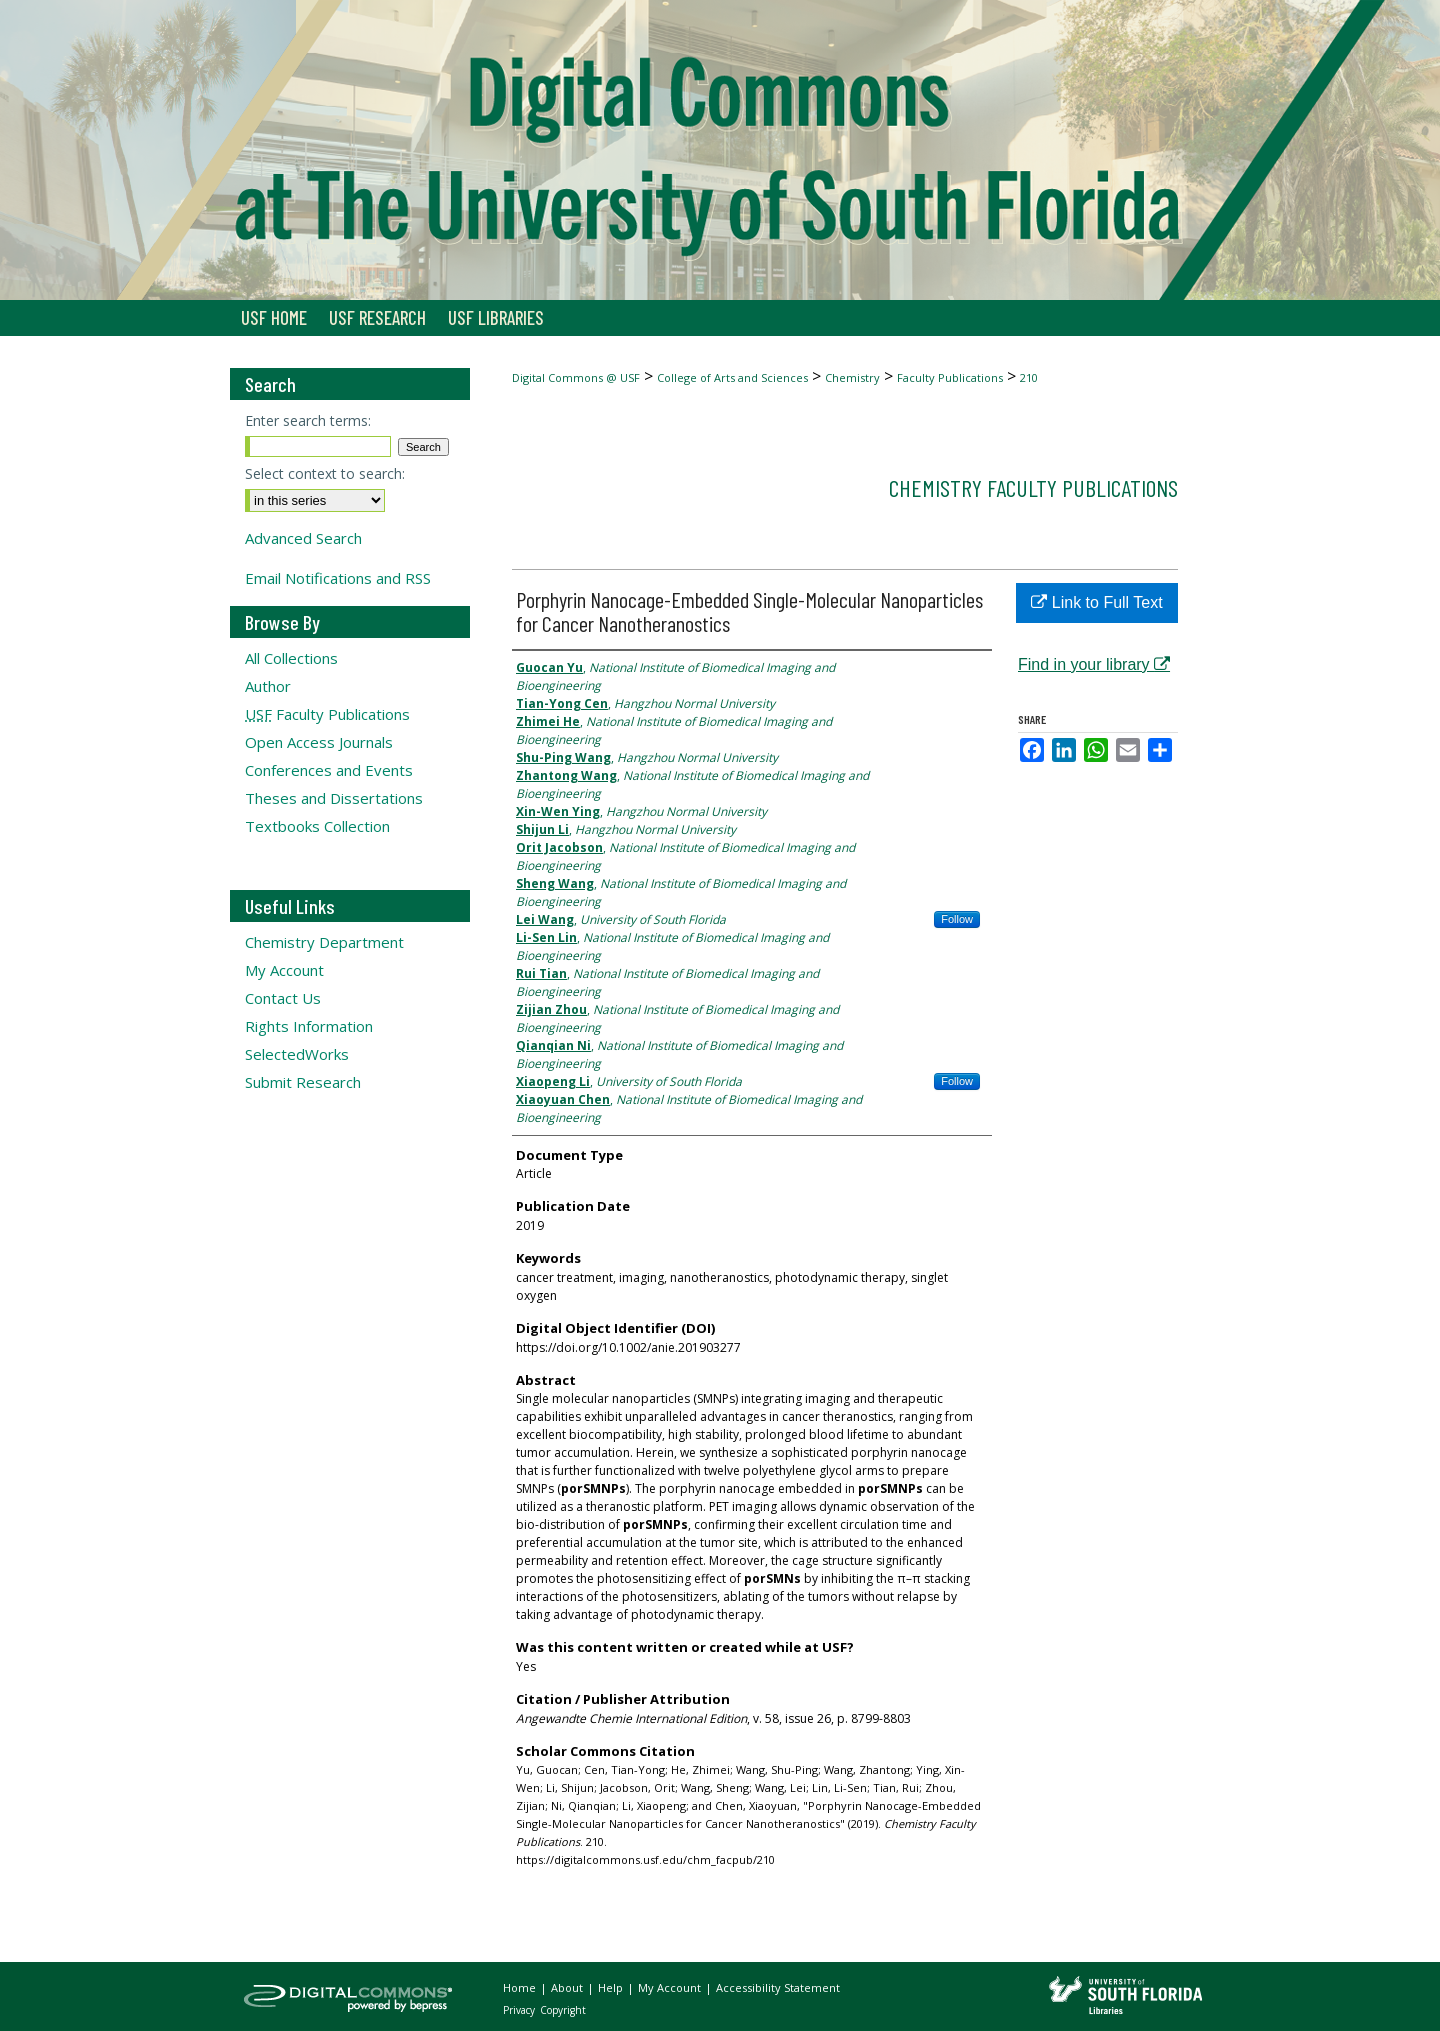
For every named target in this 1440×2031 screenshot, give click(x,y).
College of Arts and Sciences (732, 377)
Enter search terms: (308, 420)
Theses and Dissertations (334, 798)
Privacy (520, 2010)
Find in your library (1094, 664)
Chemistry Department (324, 942)
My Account (284, 970)
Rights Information (309, 1026)
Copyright (563, 2010)
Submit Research (303, 1082)
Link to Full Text (1096, 602)
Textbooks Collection (317, 826)
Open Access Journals (319, 742)
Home (521, 1987)
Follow (957, 919)
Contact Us (283, 998)
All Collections (291, 658)
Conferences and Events (329, 770)
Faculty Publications (950, 377)
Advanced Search (303, 538)
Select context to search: (325, 473)
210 (1029, 377)
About (568, 1987)
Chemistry (852, 377)
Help (612, 1987)
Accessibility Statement (778, 1987)
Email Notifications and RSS (338, 578)
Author (268, 686)
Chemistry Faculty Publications (1033, 487)
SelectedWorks (297, 1054)
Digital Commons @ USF (576, 377)
